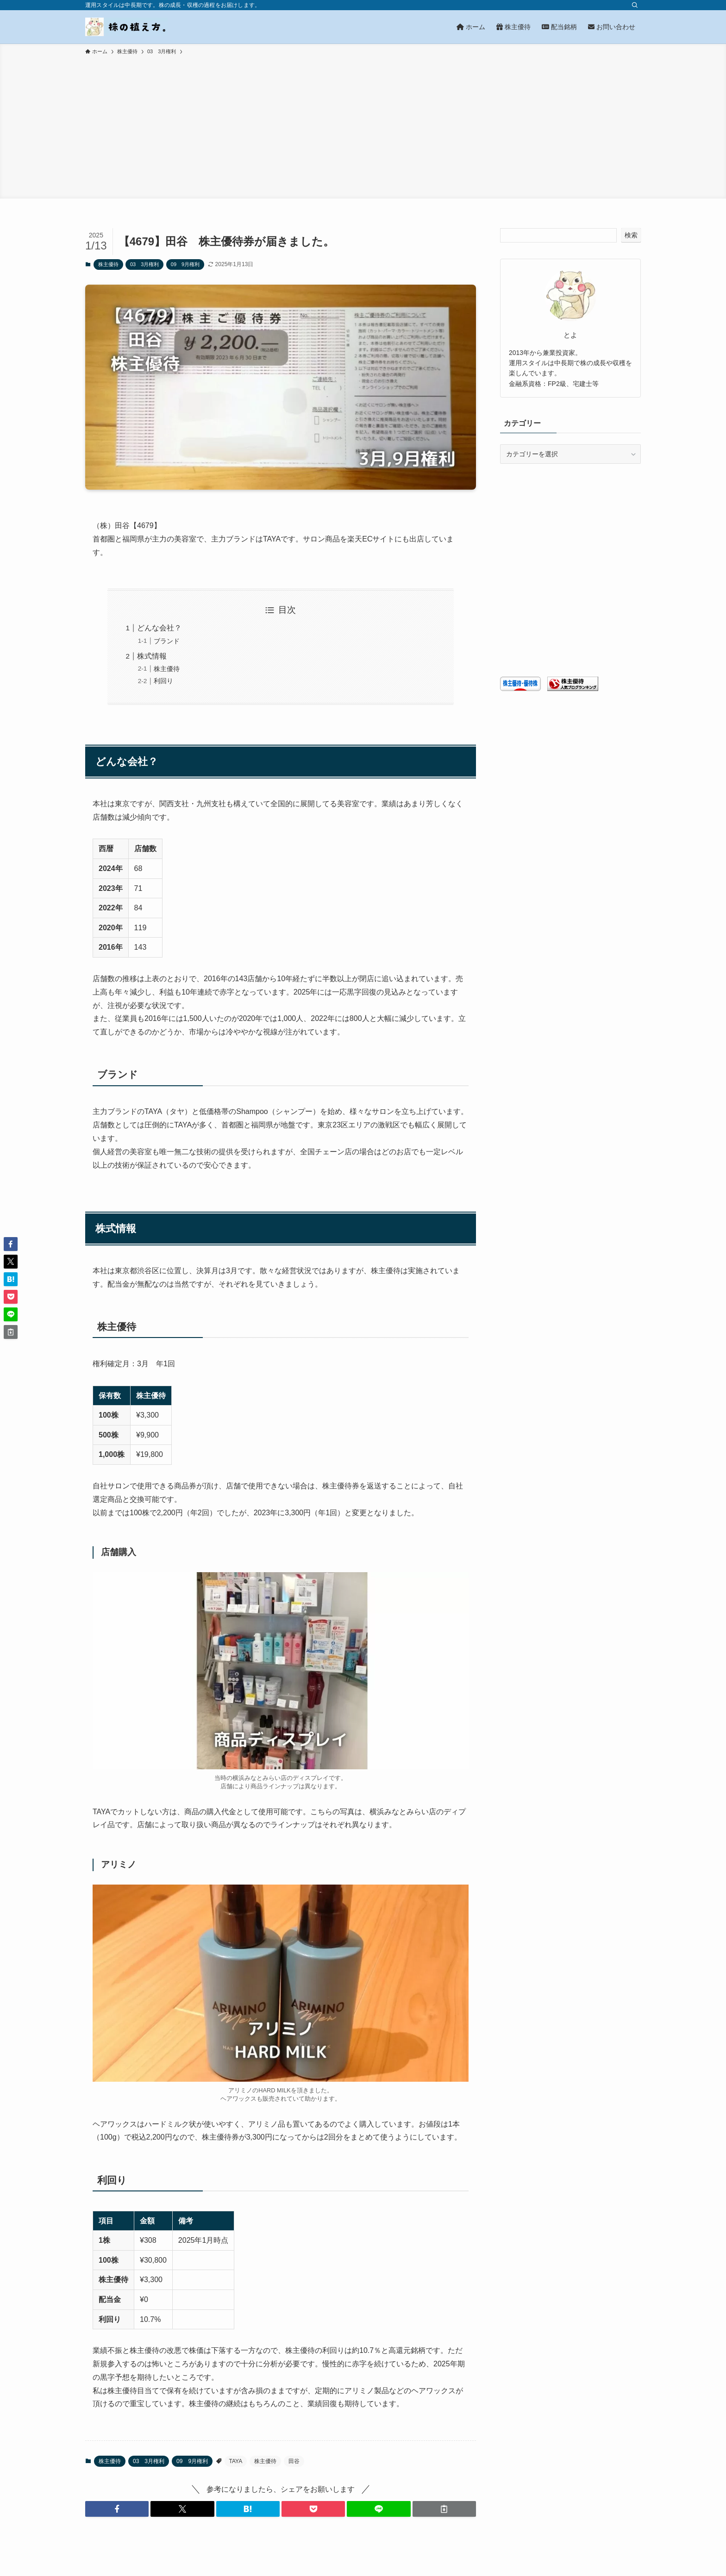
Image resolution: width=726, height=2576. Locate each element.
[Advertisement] (363, 125)
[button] (117, 2509)
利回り (163, 680)
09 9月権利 (185, 264)
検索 (631, 235)
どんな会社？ (159, 628)
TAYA (236, 2461)
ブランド (167, 641)
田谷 (294, 2461)
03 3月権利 (144, 264)
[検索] (635, 5)
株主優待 (108, 264)
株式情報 (152, 656)
